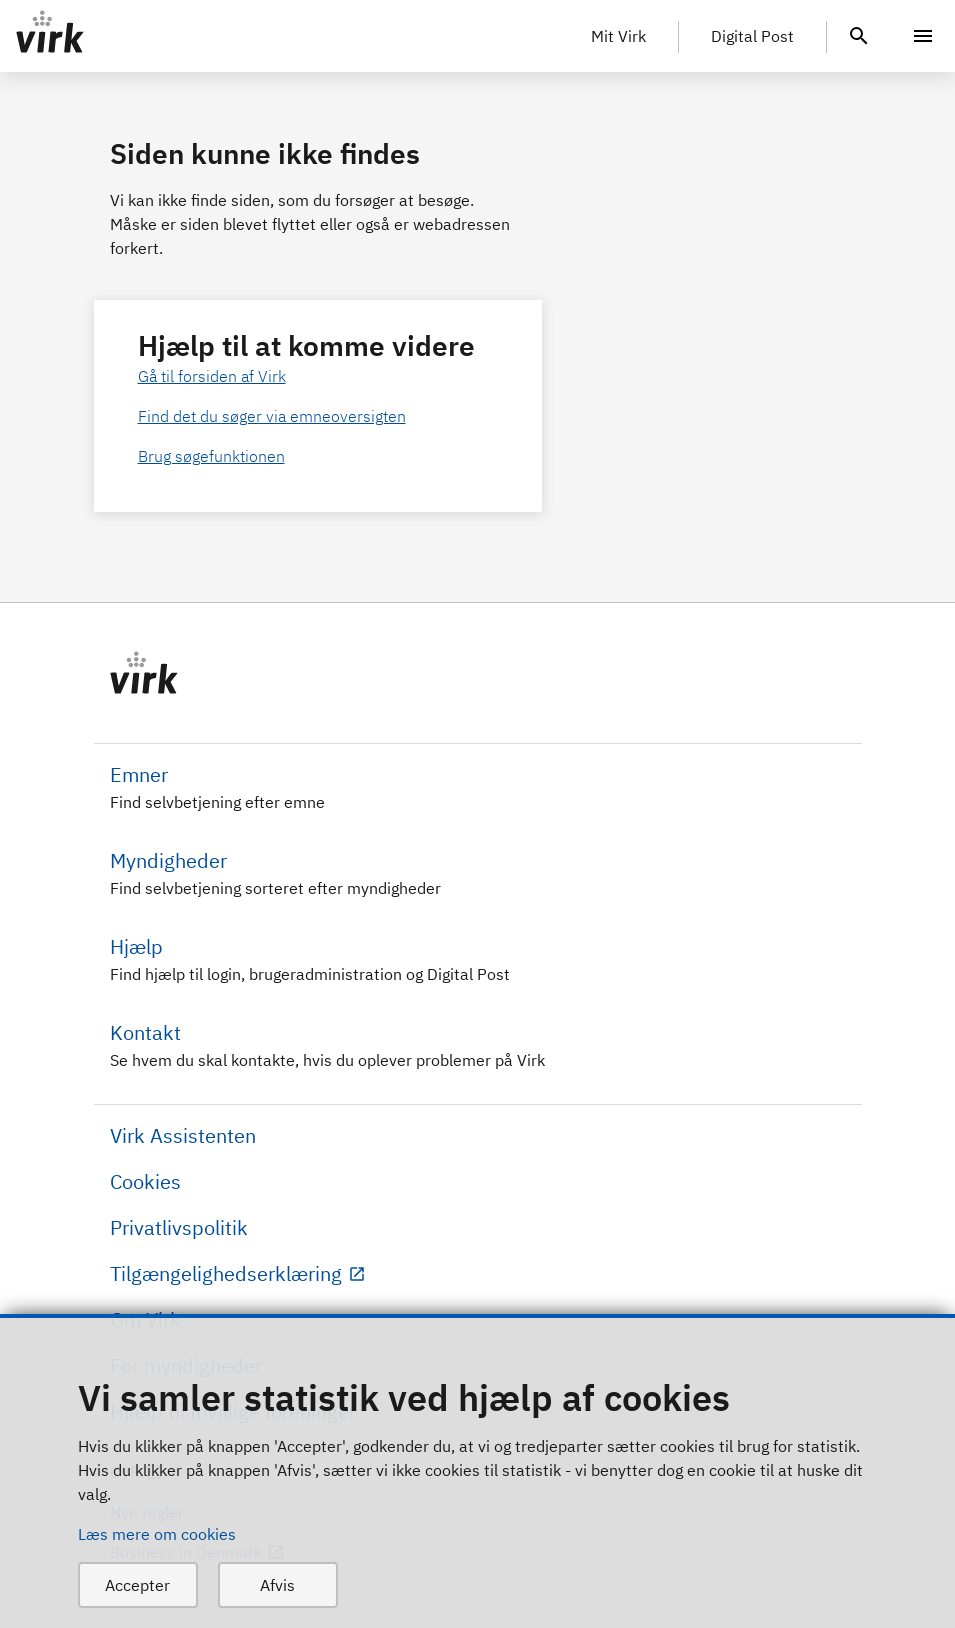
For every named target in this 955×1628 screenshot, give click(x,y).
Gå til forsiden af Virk (212, 376)
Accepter (137, 1585)
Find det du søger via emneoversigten (272, 416)
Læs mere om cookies (157, 1534)
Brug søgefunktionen (211, 456)
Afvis (277, 1585)
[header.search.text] (859, 34)
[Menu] (923, 36)
